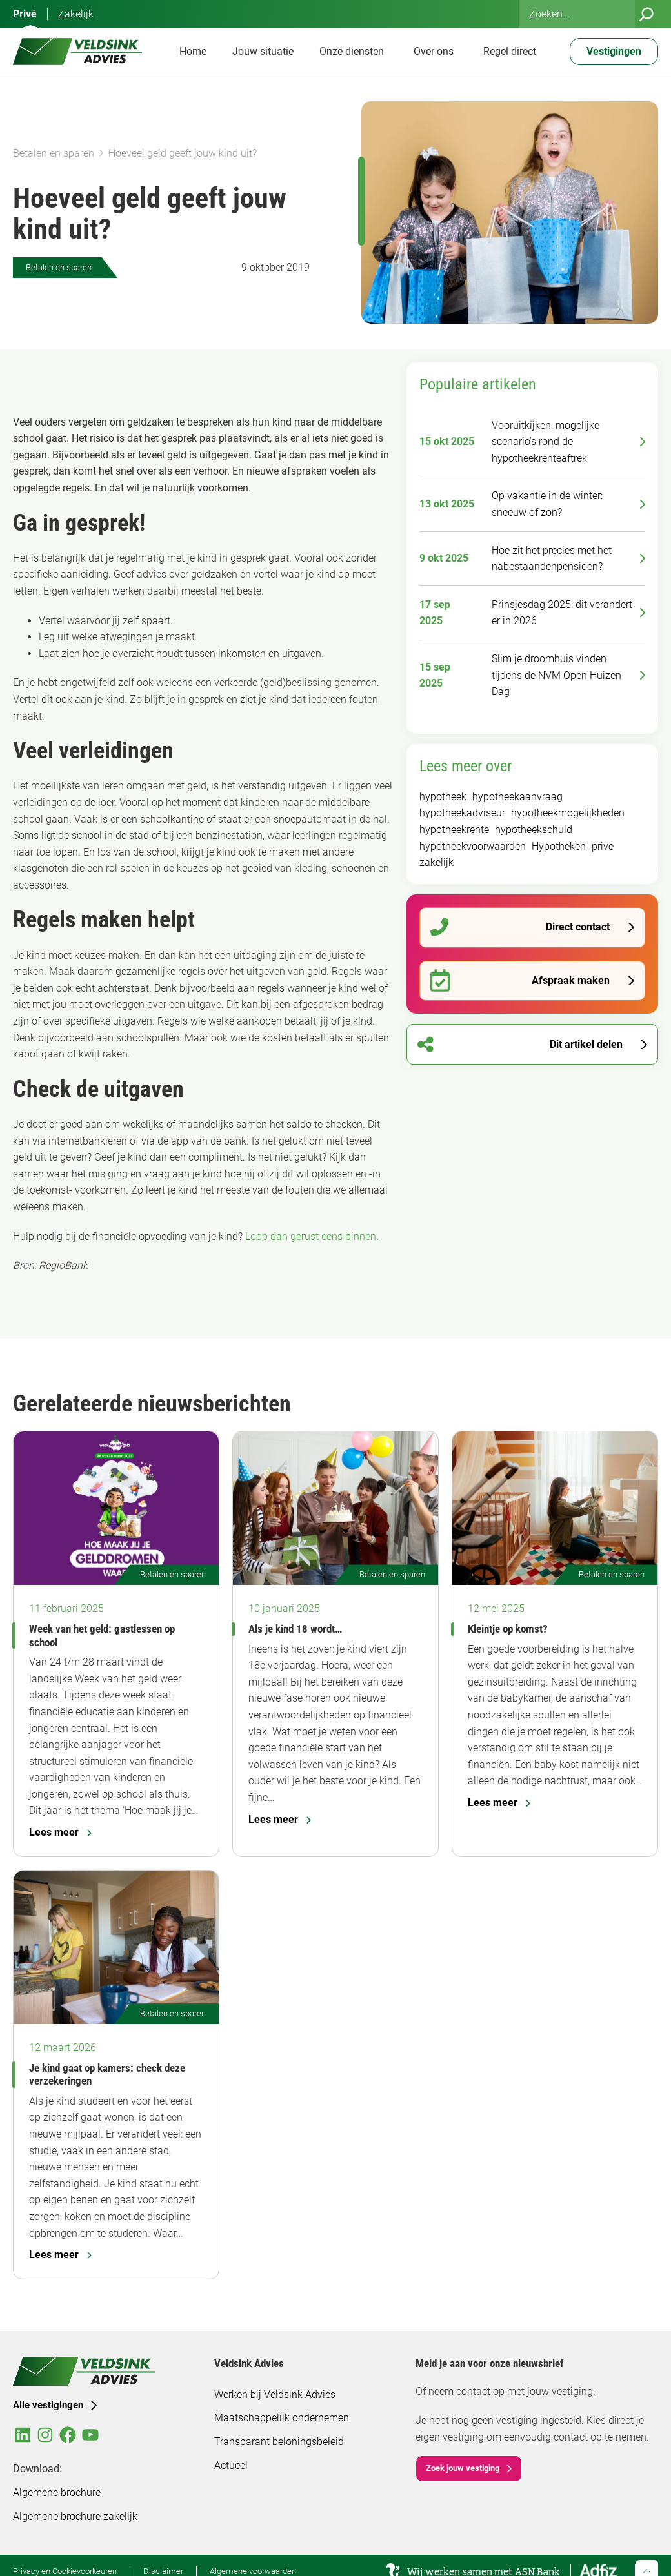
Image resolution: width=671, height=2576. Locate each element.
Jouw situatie (263, 51)
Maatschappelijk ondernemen (281, 2418)
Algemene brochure (57, 2492)
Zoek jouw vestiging (462, 2468)
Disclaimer (163, 2571)
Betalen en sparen (53, 153)
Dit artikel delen (520, 1044)
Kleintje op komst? (508, 1628)
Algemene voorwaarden (253, 2571)
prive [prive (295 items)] (603, 846)
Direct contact (520, 927)
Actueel (231, 2465)
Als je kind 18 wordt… (295, 1628)
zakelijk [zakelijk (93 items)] (436, 862)
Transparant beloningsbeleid (279, 2441)
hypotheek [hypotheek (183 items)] (442, 797)
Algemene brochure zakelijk (75, 2516)
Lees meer (60, 1832)
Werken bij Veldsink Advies (275, 2394)
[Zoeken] (646, 14)
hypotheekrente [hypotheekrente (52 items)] (454, 829)
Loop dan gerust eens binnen (310, 1236)
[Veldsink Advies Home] (77, 52)
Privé (25, 14)
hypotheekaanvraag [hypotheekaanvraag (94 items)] (517, 797)
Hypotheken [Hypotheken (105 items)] (559, 846)
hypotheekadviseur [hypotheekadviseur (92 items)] (462, 813)
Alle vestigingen (48, 2405)
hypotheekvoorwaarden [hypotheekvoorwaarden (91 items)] (472, 846)
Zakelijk (76, 14)
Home (192, 51)
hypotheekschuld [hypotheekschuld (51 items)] (533, 829)
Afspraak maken (520, 980)
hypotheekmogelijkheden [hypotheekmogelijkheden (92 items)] (568, 813)
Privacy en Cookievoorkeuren (65, 2571)
